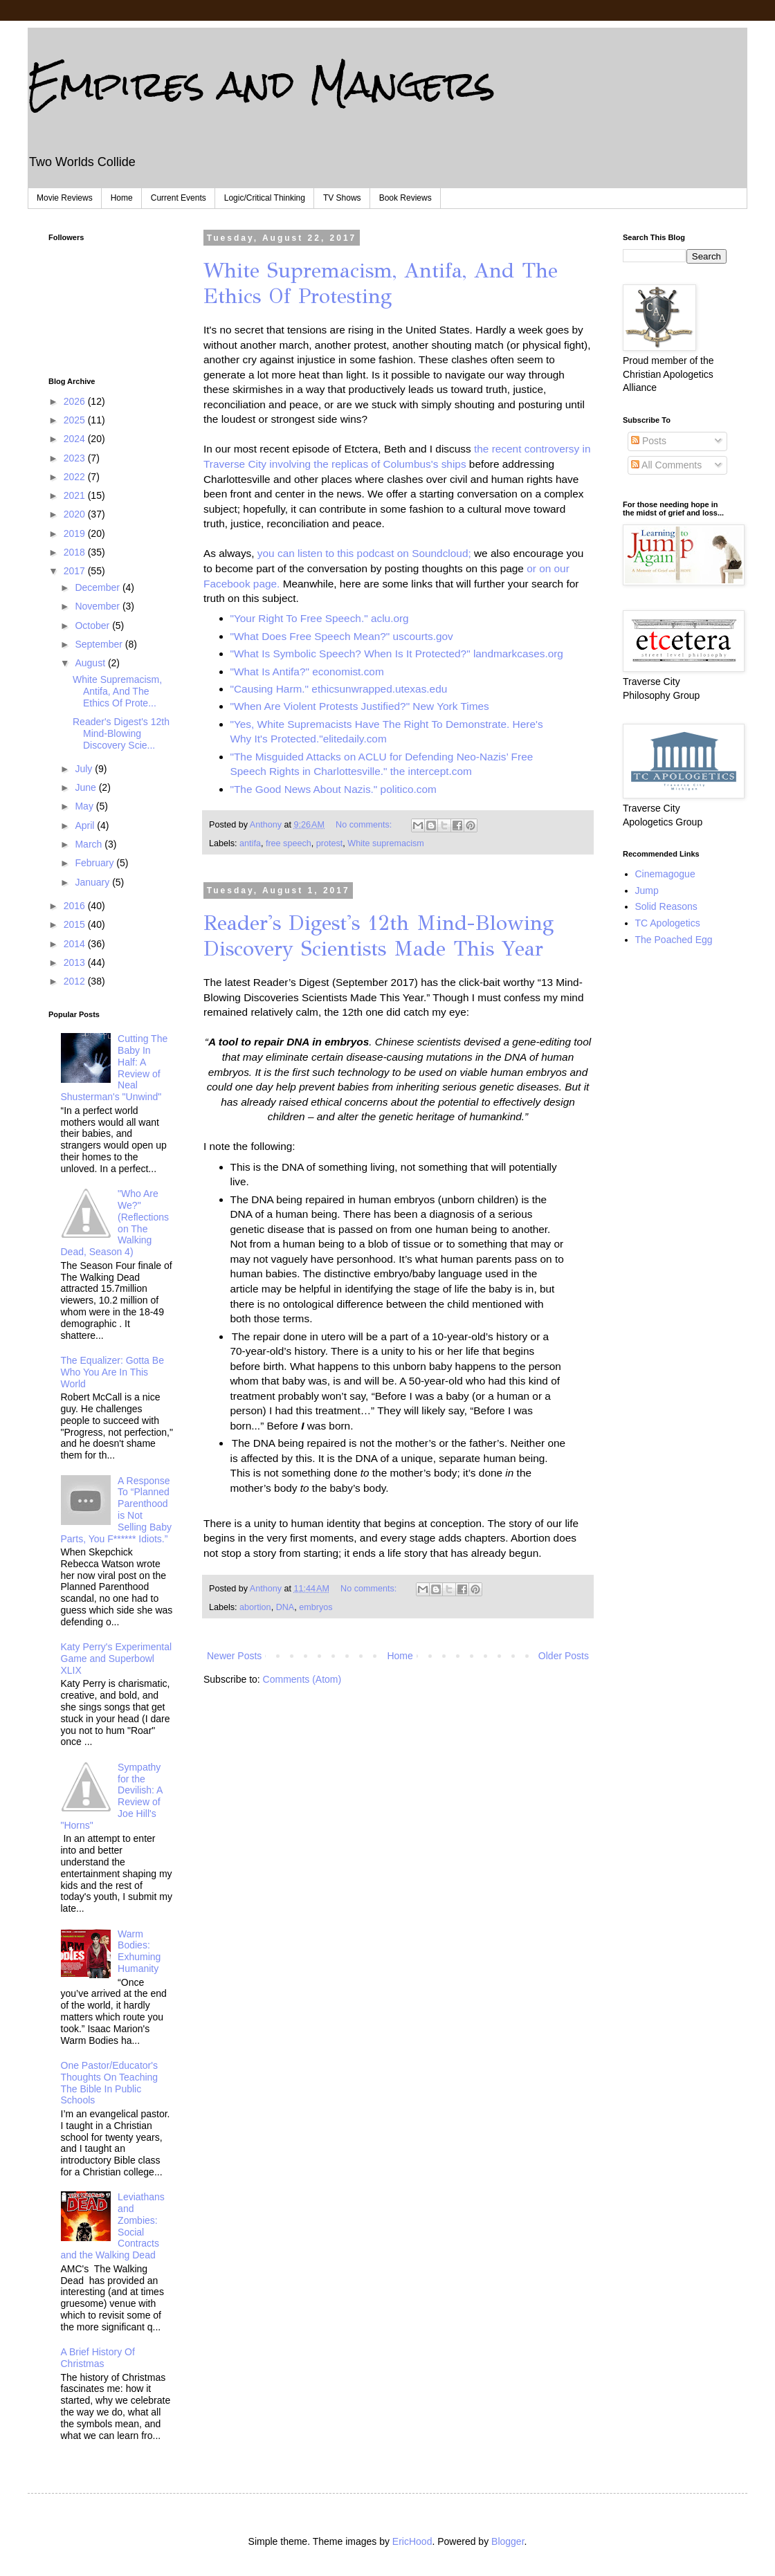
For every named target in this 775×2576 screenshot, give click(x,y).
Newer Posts (234, 1655)
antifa (250, 843)
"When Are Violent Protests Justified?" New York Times (359, 706)
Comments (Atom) (302, 1679)
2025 (76, 420)
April (86, 825)
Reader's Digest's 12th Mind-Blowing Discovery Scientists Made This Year (378, 936)
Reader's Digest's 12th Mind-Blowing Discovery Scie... (121, 733)
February (95, 862)
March (89, 844)
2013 (76, 962)
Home (122, 198)
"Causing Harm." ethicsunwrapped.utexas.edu (339, 689)
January (93, 882)
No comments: (365, 825)
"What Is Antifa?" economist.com (307, 671)
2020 (76, 514)
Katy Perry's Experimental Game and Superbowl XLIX (116, 1658)
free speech (288, 843)
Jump (647, 890)
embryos (315, 1607)
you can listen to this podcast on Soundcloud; (364, 553)
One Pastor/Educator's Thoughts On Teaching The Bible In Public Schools (109, 2082)
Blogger (507, 2541)
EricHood (412, 2541)
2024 (76, 438)
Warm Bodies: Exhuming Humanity (139, 1951)
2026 (76, 401)
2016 (76, 905)
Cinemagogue (665, 873)
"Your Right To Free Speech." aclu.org (319, 618)
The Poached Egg (674, 939)
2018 (76, 552)
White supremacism (385, 843)
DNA (285, 1607)
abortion (255, 1607)
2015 (76, 924)
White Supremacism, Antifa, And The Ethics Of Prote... (117, 691)
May (85, 806)
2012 (76, 981)
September (100, 644)
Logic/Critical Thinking (264, 198)
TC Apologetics (667, 923)
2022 (76, 476)
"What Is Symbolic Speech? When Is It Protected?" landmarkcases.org (396, 653)
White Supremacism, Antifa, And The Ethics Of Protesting (380, 283)
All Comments (666, 465)
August (91, 662)
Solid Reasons (666, 906)
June (86, 787)
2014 (76, 943)
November (98, 606)
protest (329, 843)
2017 (76, 570)
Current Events (178, 198)
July (85, 768)
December (98, 587)
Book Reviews (405, 198)
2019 (76, 533)
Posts (648, 440)
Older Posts (563, 1655)
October (93, 625)
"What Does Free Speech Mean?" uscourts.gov (341, 636)
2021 (76, 495)
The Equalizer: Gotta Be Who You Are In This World (112, 1372)
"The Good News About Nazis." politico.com (333, 789)
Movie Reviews (65, 198)
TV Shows (342, 198)
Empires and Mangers (261, 84)
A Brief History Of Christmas (98, 2357)
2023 (76, 458)
